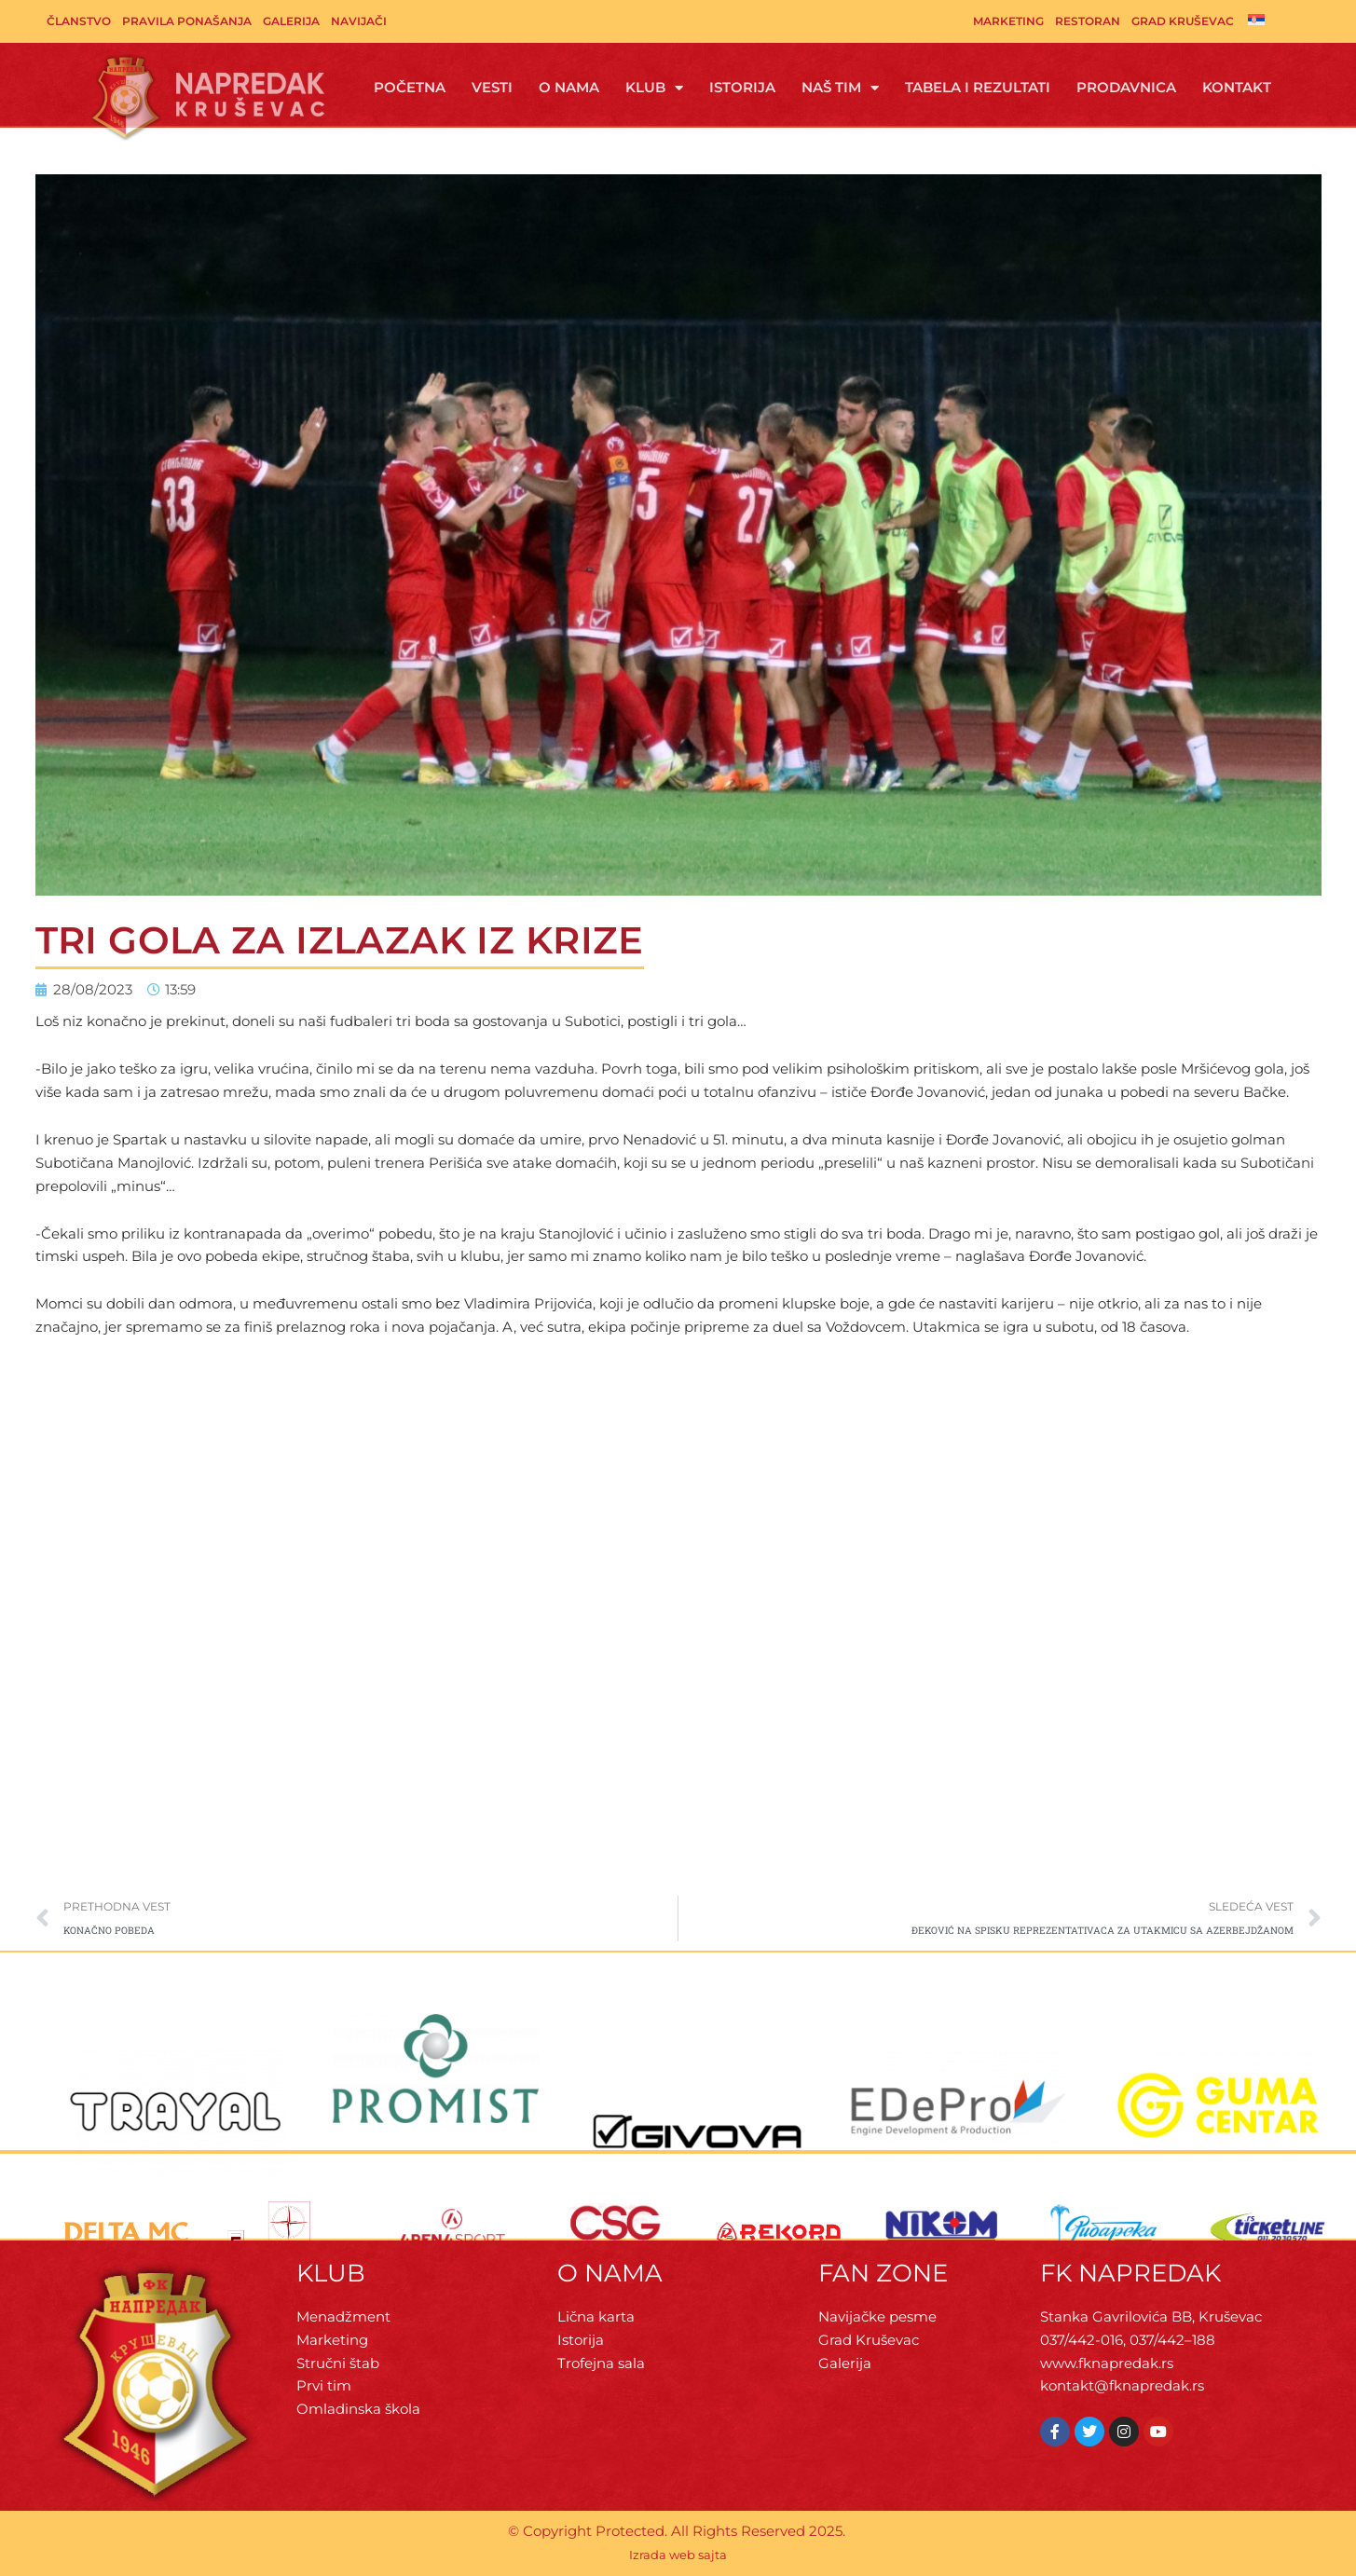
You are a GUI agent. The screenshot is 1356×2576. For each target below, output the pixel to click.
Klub (654, 88)
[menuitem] (1256, 19)
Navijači (359, 21)
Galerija (291, 21)
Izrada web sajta (678, 2555)
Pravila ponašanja (187, 21)
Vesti (492, 87)
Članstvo (79, 21)
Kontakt (1236, 87)
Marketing (1008, 21)
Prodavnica (1126, 87)
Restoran (1087, 21)
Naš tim (840, 88)
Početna (409, 87)
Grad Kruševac (1182, 21)
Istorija (742, 87)
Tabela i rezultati (977, 87)
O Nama (569, 87)
